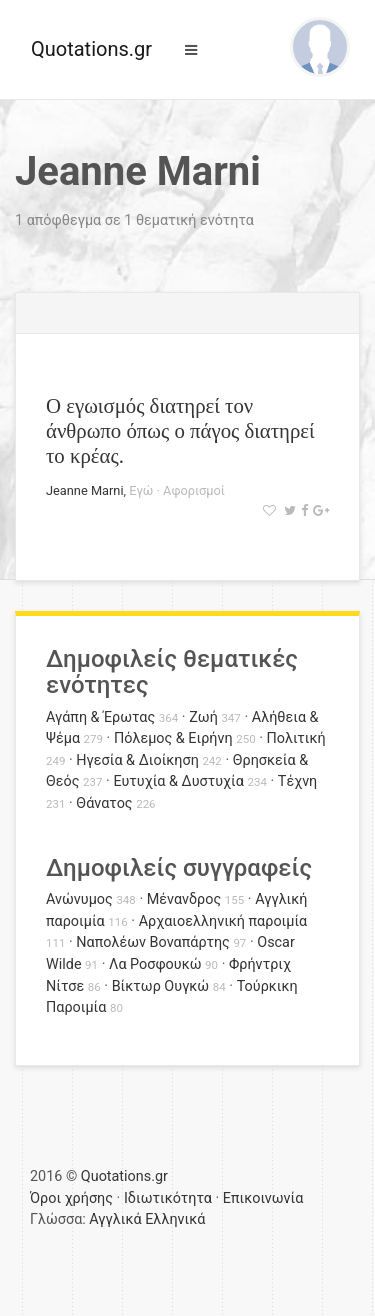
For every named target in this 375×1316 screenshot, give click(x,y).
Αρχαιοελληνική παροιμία (223, 921)
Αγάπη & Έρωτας (100, 717)
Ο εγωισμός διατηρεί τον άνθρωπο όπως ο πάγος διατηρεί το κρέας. (180, 430)
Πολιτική (296, 738)
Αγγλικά (115, 1219)
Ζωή (203, 717)
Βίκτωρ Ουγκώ (161, 986)
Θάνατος (104, 803)
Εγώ (141, 490)
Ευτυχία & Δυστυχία (178, 781)
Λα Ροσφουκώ (155, 964)
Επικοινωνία (263, 1198)
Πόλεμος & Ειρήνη (173, 738)
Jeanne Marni (85, 490)
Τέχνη (297, 781)
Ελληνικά (175, 1219)
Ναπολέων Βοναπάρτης (152, 942)
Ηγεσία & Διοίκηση (137, 760)
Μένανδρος (184, 899)
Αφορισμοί (194, 490)
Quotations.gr (91, 49)
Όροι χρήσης (71, 1198)
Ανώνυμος (79, 899)
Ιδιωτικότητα (168, 1198)
